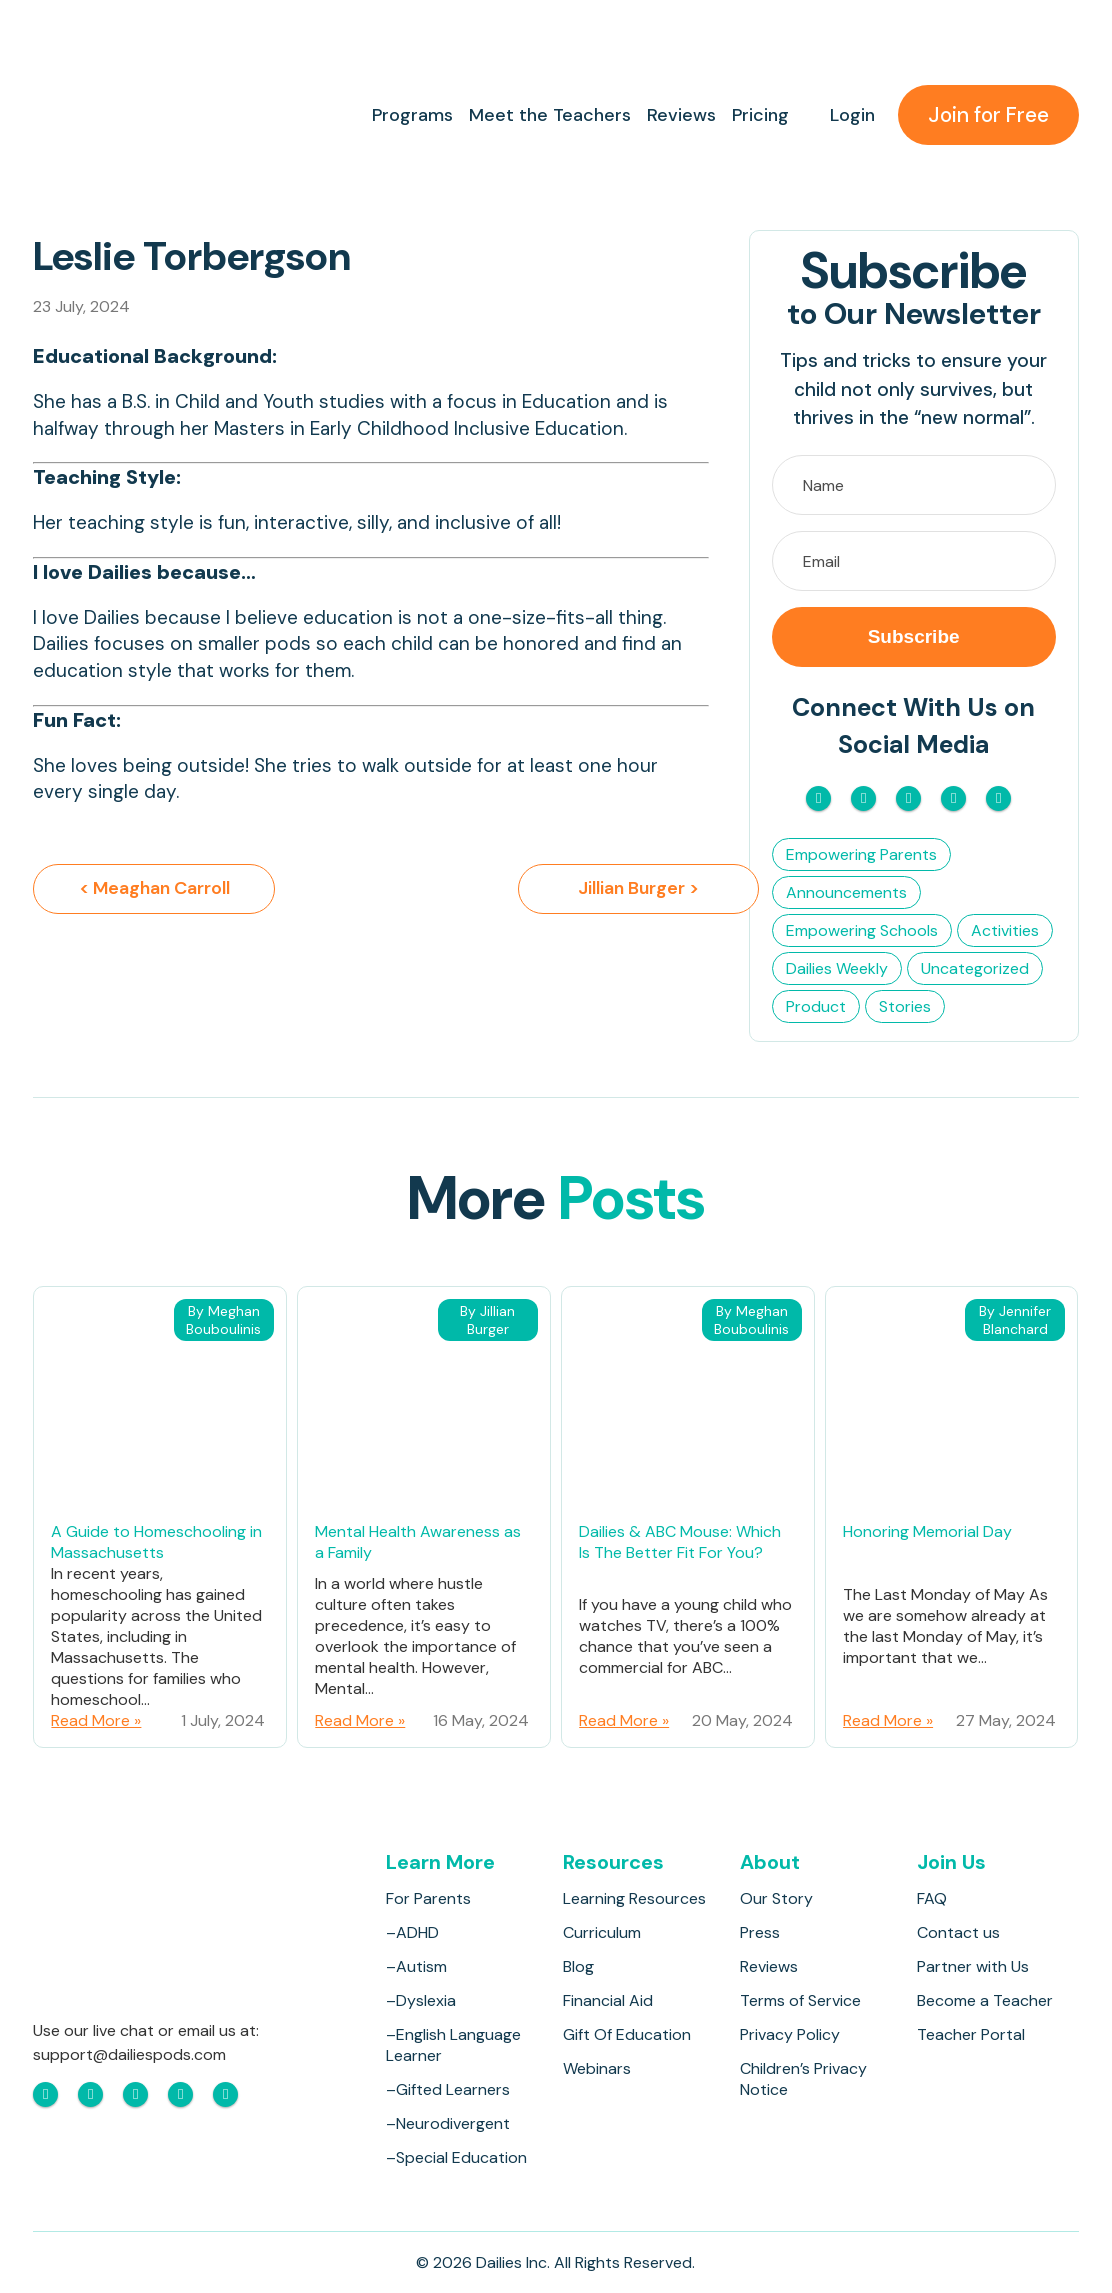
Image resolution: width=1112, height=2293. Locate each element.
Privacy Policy (790, 2034)
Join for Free (988, 115)
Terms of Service (800, 2000)
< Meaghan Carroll (154, 889)
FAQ (932, 1898)
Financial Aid (608, 2000)
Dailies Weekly (837, 968)
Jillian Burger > (587, 889)
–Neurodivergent (448, 2123)
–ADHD (412, 1932)
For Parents (428, 1898)
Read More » (96, 1720)
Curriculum (602, 1932)
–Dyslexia (421, 2000)
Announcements (846, 892)
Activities (1005, 930)
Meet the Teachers (549, 115)
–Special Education (456, 2157)
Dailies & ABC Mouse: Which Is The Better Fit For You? (680, 1542)
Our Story (776, 1898)
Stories (905, 1006)
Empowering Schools (862, 930)
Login (851, 115)
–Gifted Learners (448, 2089)
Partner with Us (973, 1966)
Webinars (597, 2068)
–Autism (416, 1966)
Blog (578, 1966)
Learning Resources (634, 1898)
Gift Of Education (627, 2034)
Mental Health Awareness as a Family (418, 1542)
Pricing (759, 115)
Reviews (680, 115)
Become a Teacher (985, 2000)
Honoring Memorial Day (927, 1531)
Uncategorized (975, 968)
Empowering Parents (861, 854)
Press (760, 1932)
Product (816, 1006)
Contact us (958, 1932)
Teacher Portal (971, 2034)
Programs (411, 115)
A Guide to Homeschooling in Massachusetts (156, 1542)
